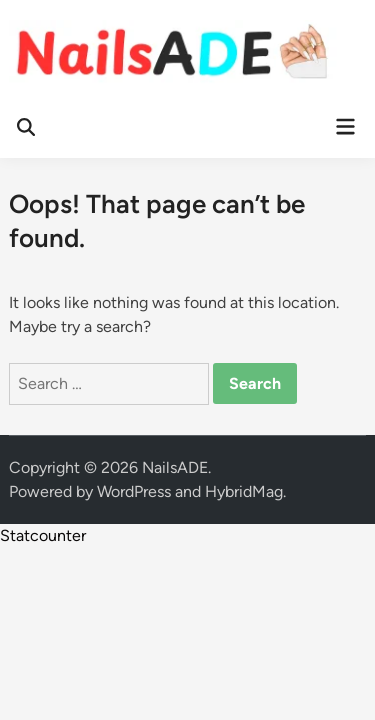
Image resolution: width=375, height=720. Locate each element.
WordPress (134, 491)
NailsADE (175, 467)
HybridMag (244, 491)
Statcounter (43, 535)
